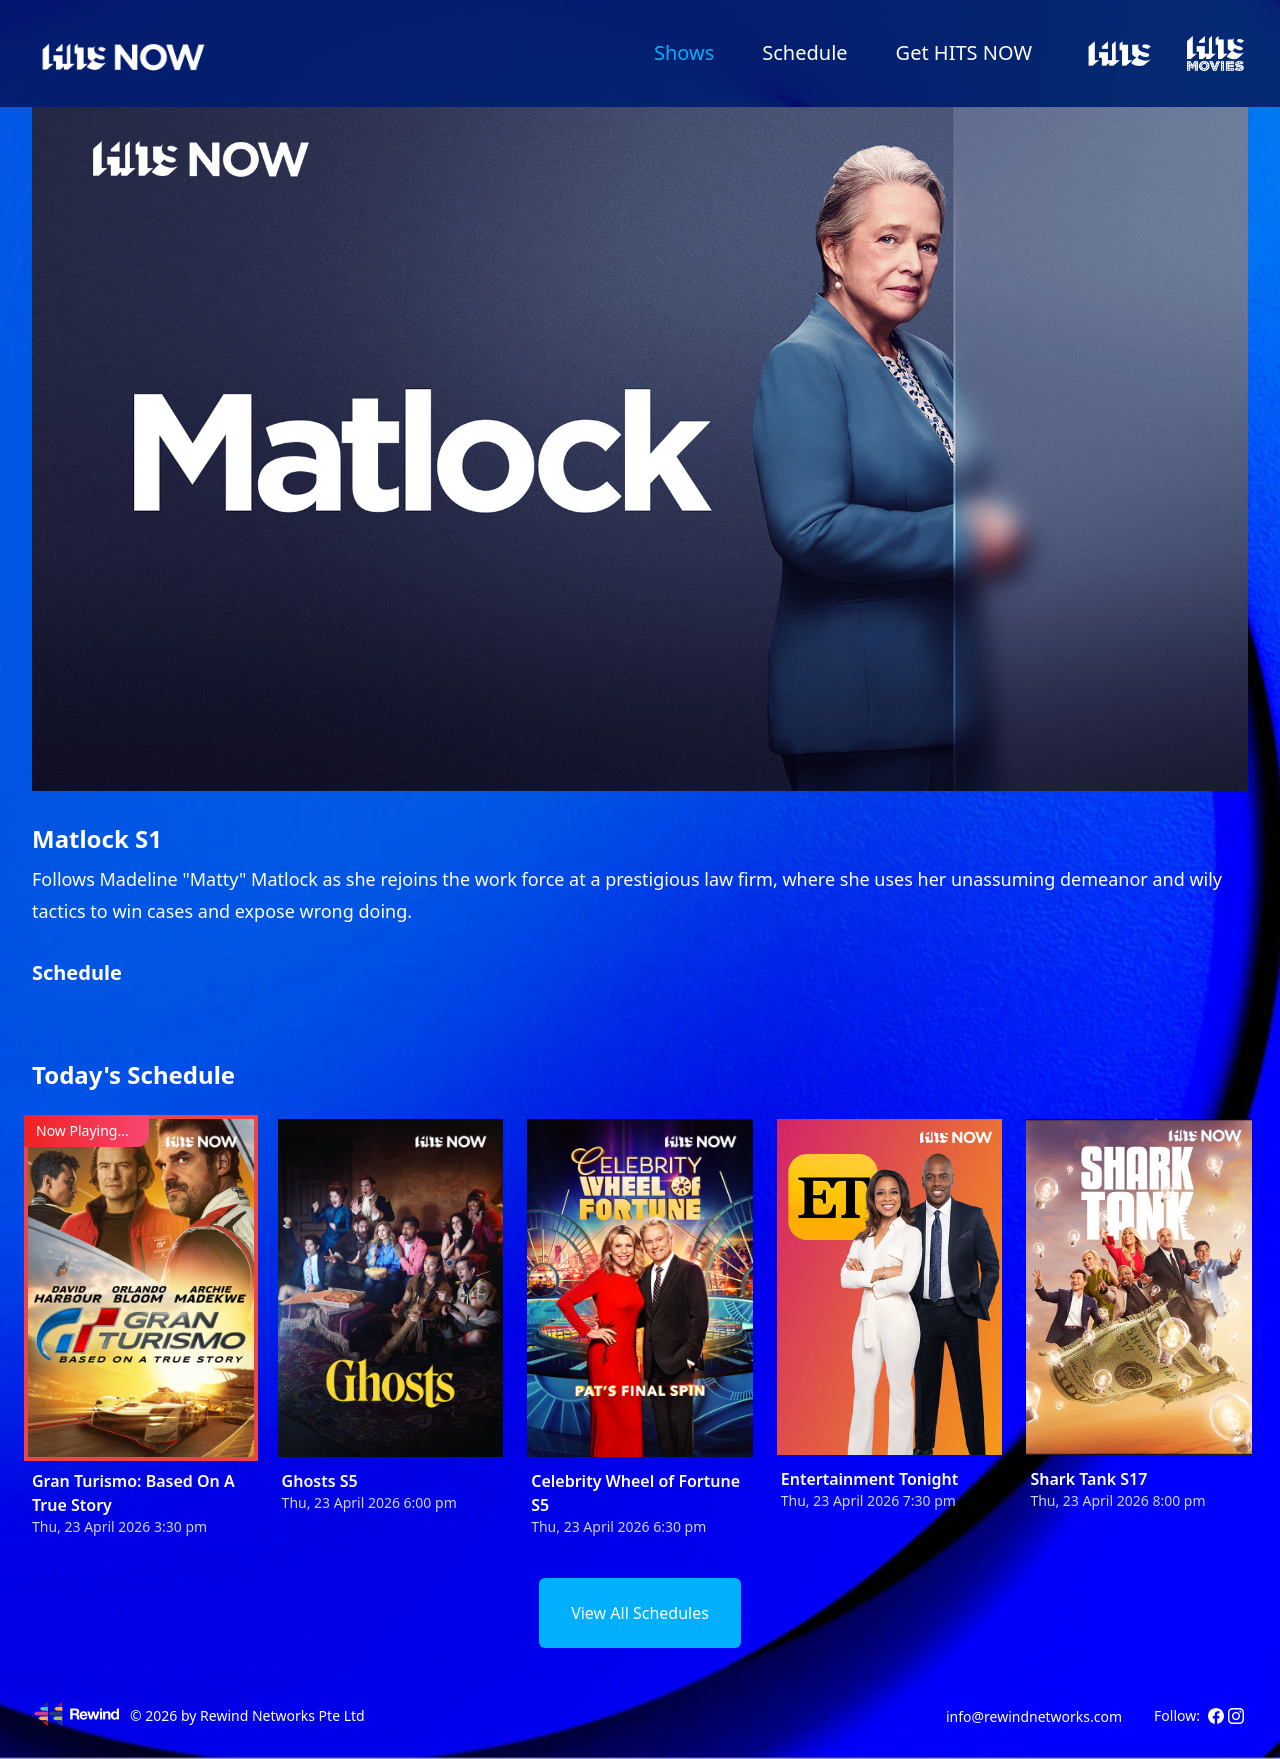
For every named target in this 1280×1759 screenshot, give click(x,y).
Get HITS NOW (964, 52)
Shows (684, 52)
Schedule (804, 52)
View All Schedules (640, 1613)
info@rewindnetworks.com (1034, 1716)
